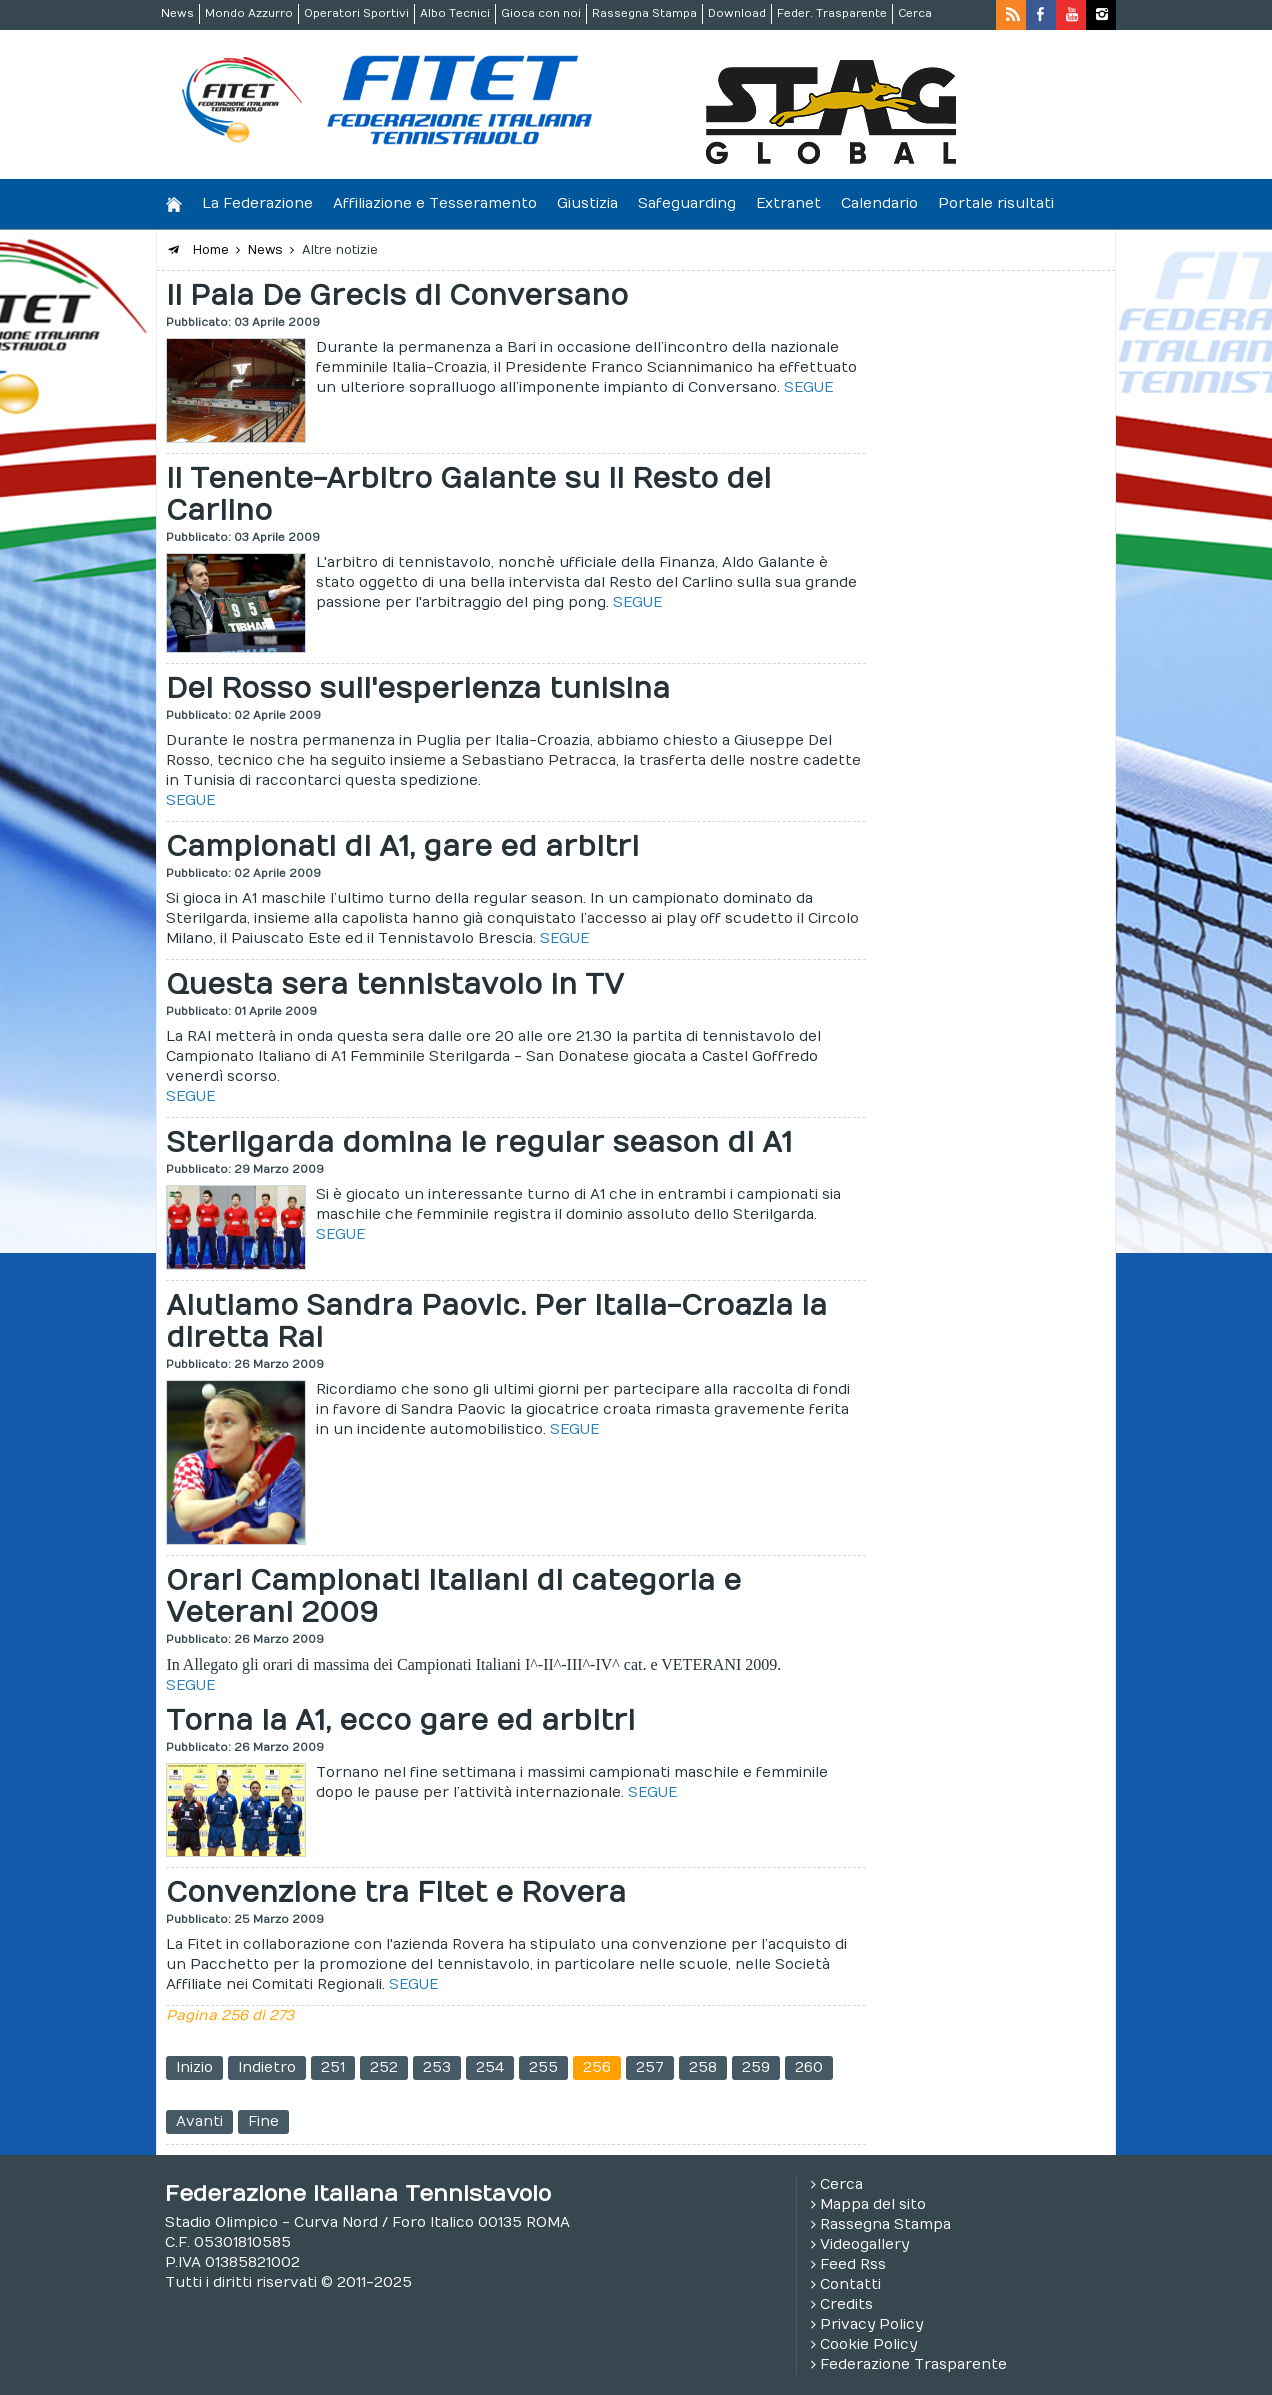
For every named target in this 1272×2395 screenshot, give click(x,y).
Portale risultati (996, 203)
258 (703, 2067)
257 (650, 2067)
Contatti (850, 2284)
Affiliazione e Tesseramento (435, 203)
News (177, 13)
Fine (263, 2121)
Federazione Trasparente (913, 2364)
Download (737, 13)
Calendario (879, 203)
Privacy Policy (871, 2324)
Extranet (788, 203)
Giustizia (587, 203)
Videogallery (864, 2244)
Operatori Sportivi (356, 13)
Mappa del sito (873, 2204)
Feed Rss (853, 2264)
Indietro (267, 2067)
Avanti (199, 2121)
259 (756, 2067)
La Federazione (257, 203)
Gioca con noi (541, 13)
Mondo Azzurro (249, 13)
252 (384, 2067)
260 (809, 2067)
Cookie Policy (868, 2344)
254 (490, 2067)
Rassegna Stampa (644, 13)
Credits (846, 2304)
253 (437, 2067)
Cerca (915, 13)
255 (543, 2067)
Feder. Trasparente (832, 13)
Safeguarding (687, 203)
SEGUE (808, 387)
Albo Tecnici (455, 13)
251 (333, 2067)
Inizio (194, 2067)
